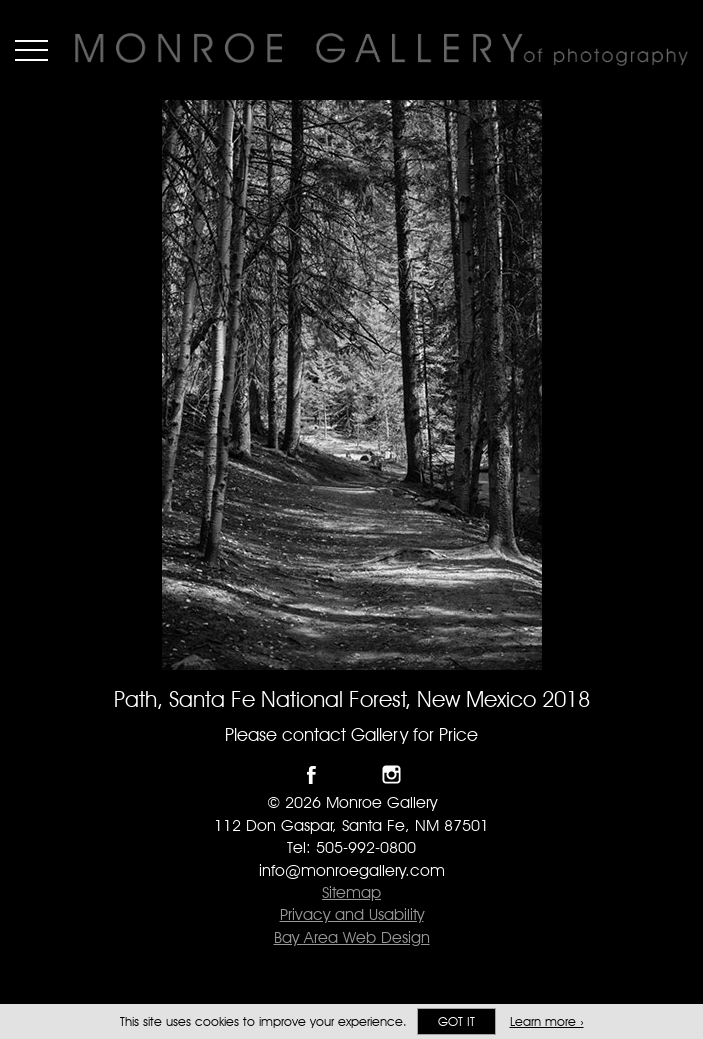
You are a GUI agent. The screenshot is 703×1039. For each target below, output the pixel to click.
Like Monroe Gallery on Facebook (311, 774)
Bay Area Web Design (352, 937)
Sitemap (351, 892)
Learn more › (547, 1021)
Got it (456, 1021)
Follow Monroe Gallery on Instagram (391, 774)
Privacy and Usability (352, 914)
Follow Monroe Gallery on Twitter (351, 774)
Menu (31, 50)
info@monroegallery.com (352, 870)
